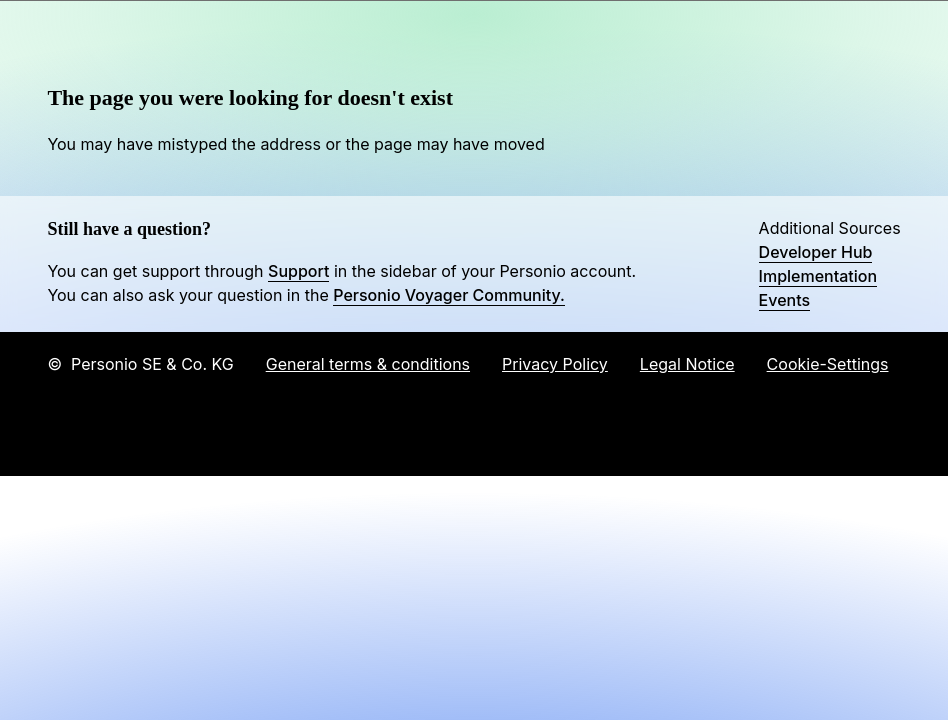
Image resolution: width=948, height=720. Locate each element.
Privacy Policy (555, 364)
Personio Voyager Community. (449, 295)
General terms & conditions (368, 364)
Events (784, 300)
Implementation (818, 276)
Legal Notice (687, 364)
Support (298, 271)
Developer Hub (816, 252)
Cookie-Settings (828, 364)
